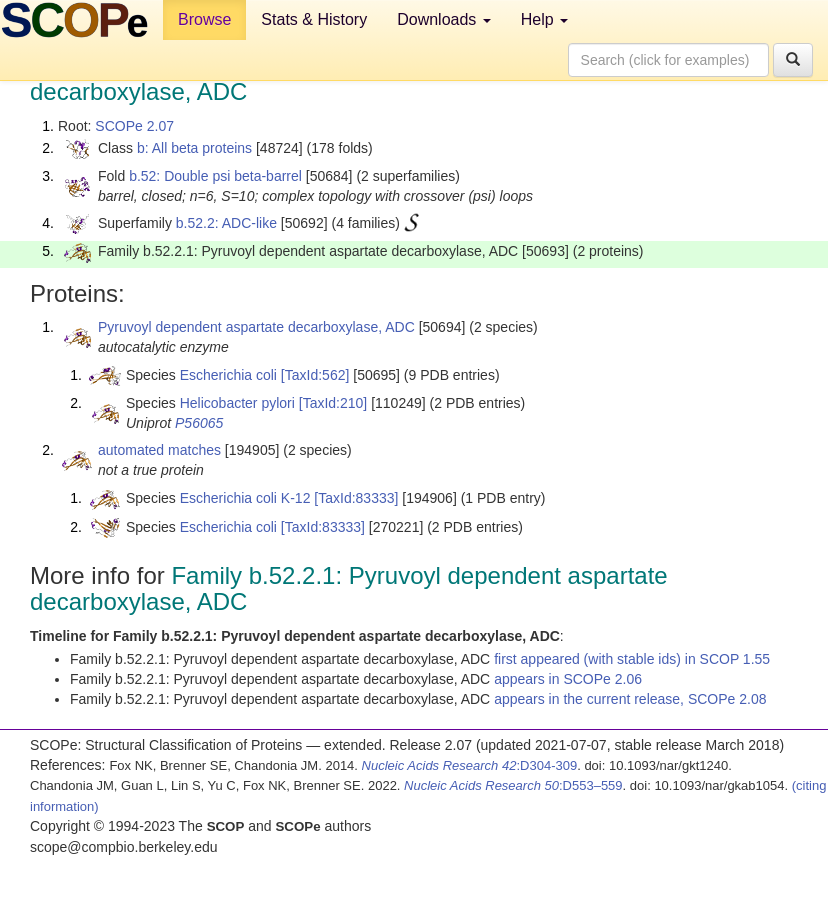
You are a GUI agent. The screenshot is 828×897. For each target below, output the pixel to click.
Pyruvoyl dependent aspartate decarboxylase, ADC (256, 327)
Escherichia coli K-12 (245, 498)
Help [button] (544, 19)
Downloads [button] (444, 19)
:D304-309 (470, 765)
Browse (204, 19)
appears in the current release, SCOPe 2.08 (630, 699)
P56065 (199, 423)
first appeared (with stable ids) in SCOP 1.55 (632, 659)
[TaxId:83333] (356, 498)
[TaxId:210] (333, 403)
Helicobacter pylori (237, 403)
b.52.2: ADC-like (226, 223)
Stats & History (314, 19)
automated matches (159, 450)
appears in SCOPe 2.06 (568, 679)
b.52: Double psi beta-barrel (215, 176)
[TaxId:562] (315, 375)
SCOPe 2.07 (134, 126)
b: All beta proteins (194, 148)
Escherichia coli (228, 375)
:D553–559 (513, 785)
